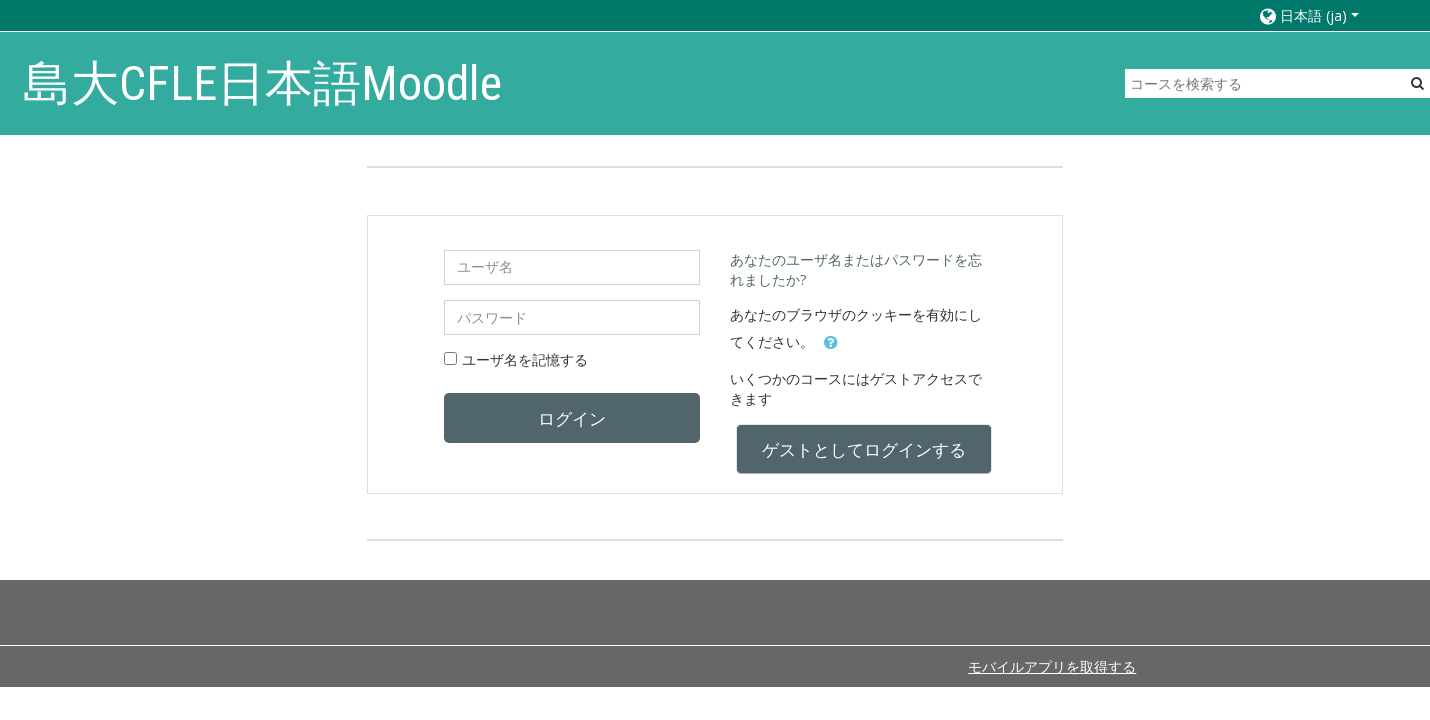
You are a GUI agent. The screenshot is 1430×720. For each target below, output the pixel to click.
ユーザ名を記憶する (525, 359)
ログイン (572, 418)
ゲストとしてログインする (864, 449)
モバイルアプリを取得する (1052, 666)
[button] (1324, 15)
